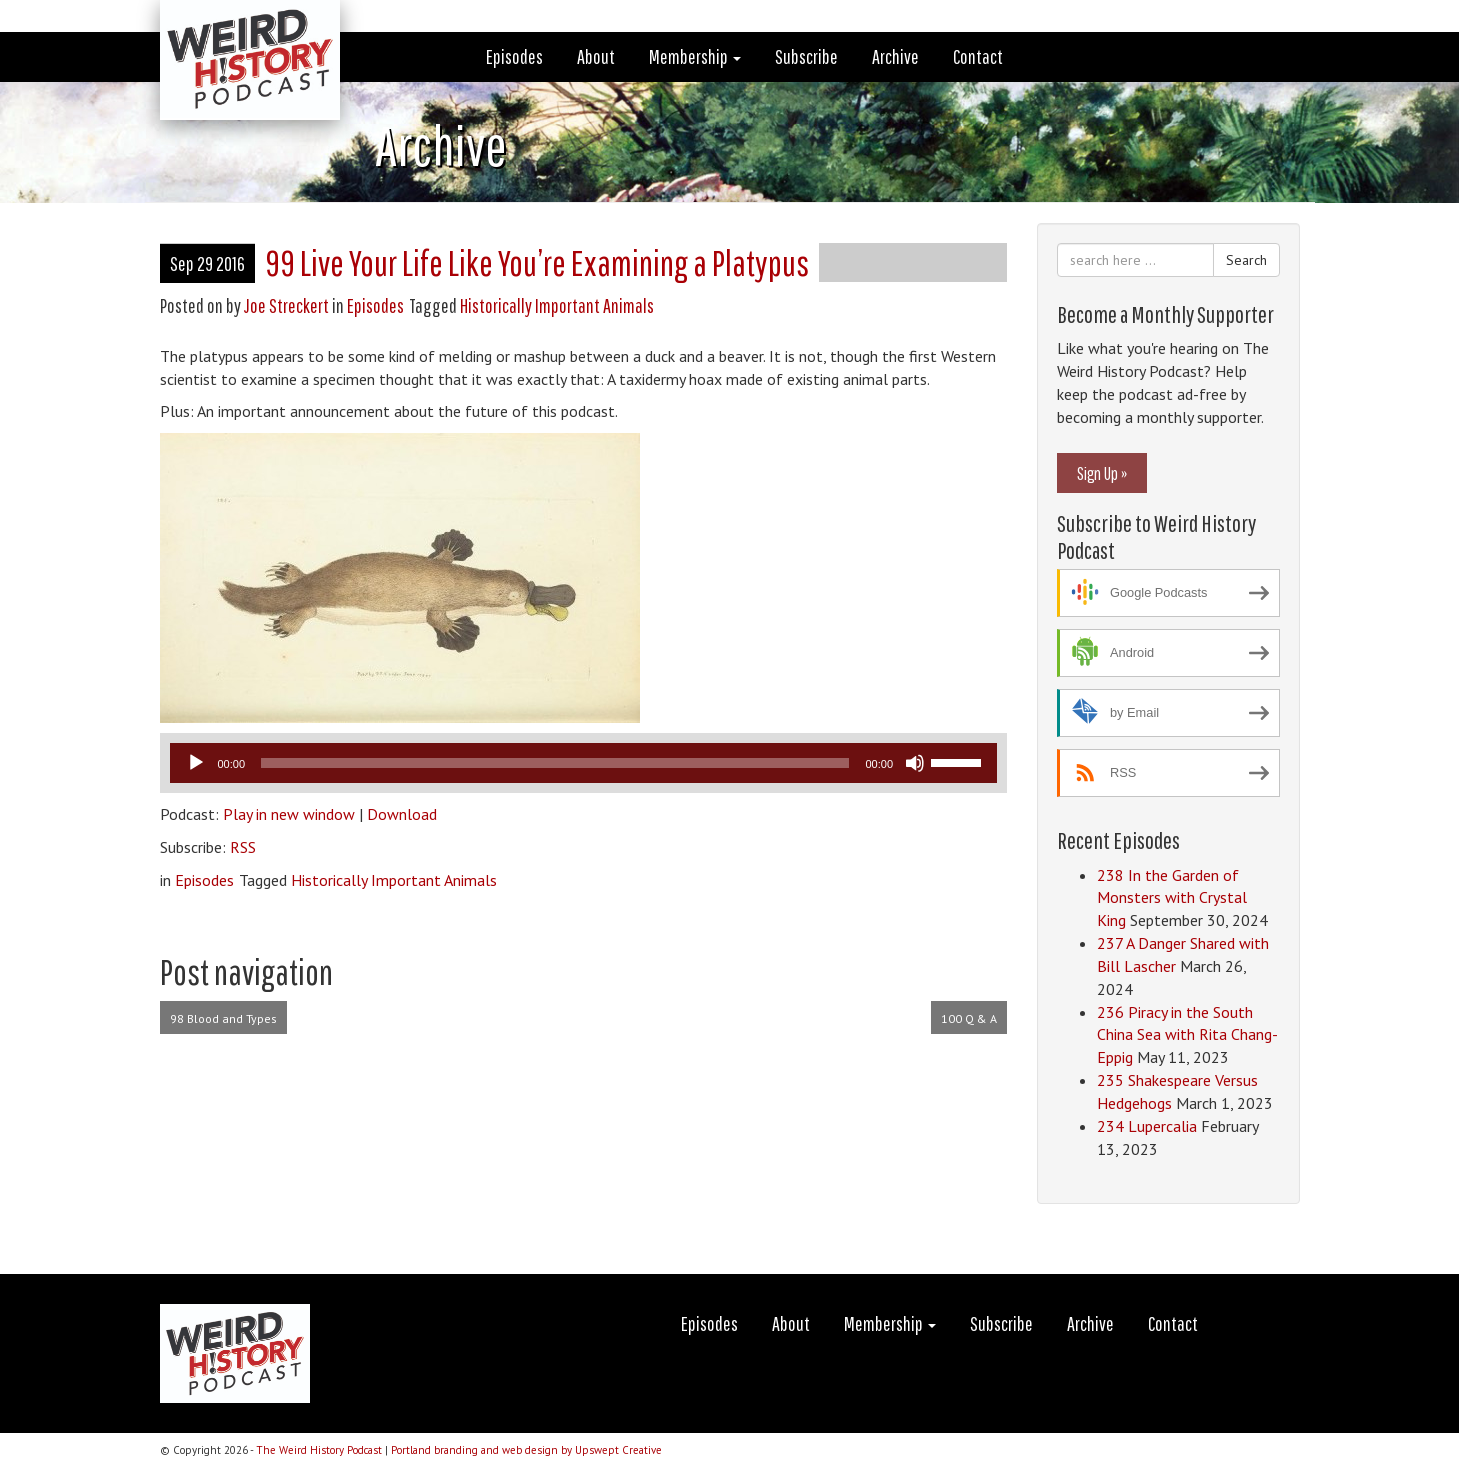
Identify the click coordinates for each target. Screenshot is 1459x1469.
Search (1246, 260)
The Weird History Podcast (319, 1450)
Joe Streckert (286, 305)
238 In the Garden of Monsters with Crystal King (1172, 898)
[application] (584, 763)
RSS (243, 847)
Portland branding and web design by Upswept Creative (526, 1450)
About (596, 56)
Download (402, 814)
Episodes (514, 56)
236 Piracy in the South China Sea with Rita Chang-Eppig (1187, 1035)
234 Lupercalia (1147, 1126)
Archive (895, 56)
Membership (695, 56)
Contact (978, 56)
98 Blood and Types (223, 1018)
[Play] (196, 763)
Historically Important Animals (557, 305)
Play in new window (289, 814)
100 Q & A (969, 1018)
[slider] (555, 763)
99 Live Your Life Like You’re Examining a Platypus (537, 262)
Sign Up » (1102, 473)
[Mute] (915, 763)
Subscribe (806, 56)
